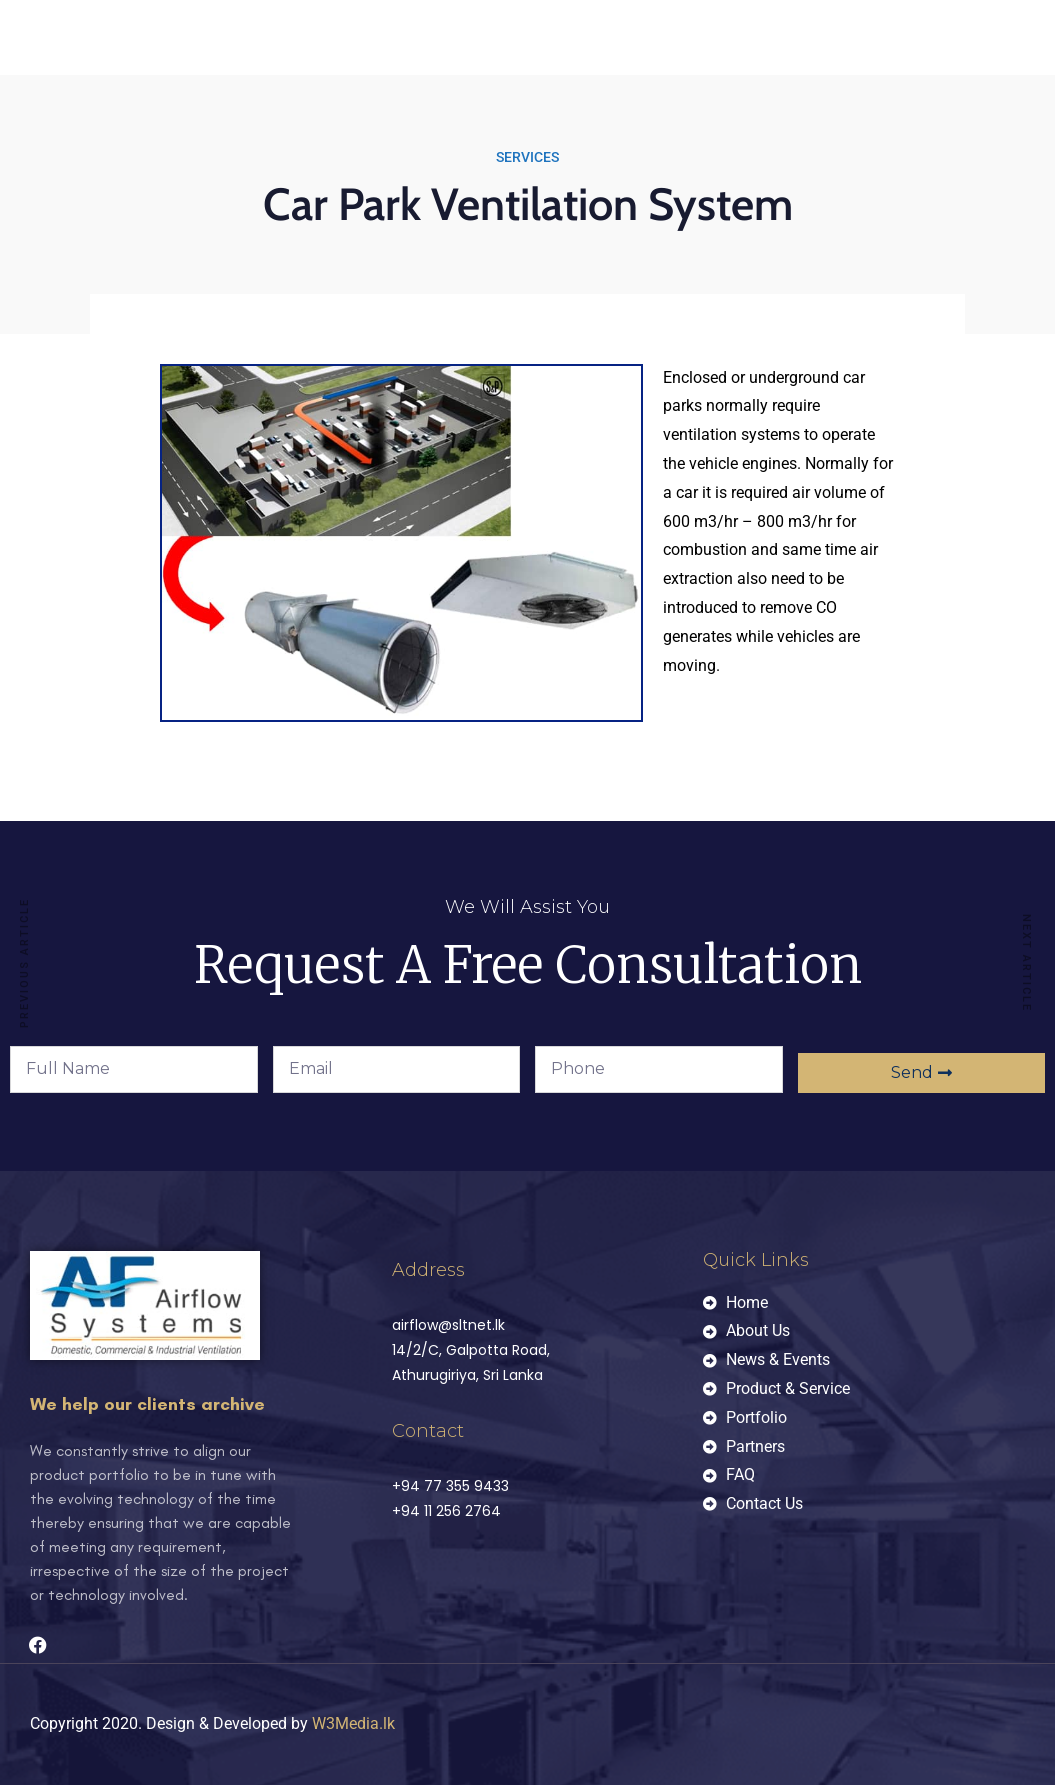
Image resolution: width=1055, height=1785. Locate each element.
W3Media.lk (353, 1723)
